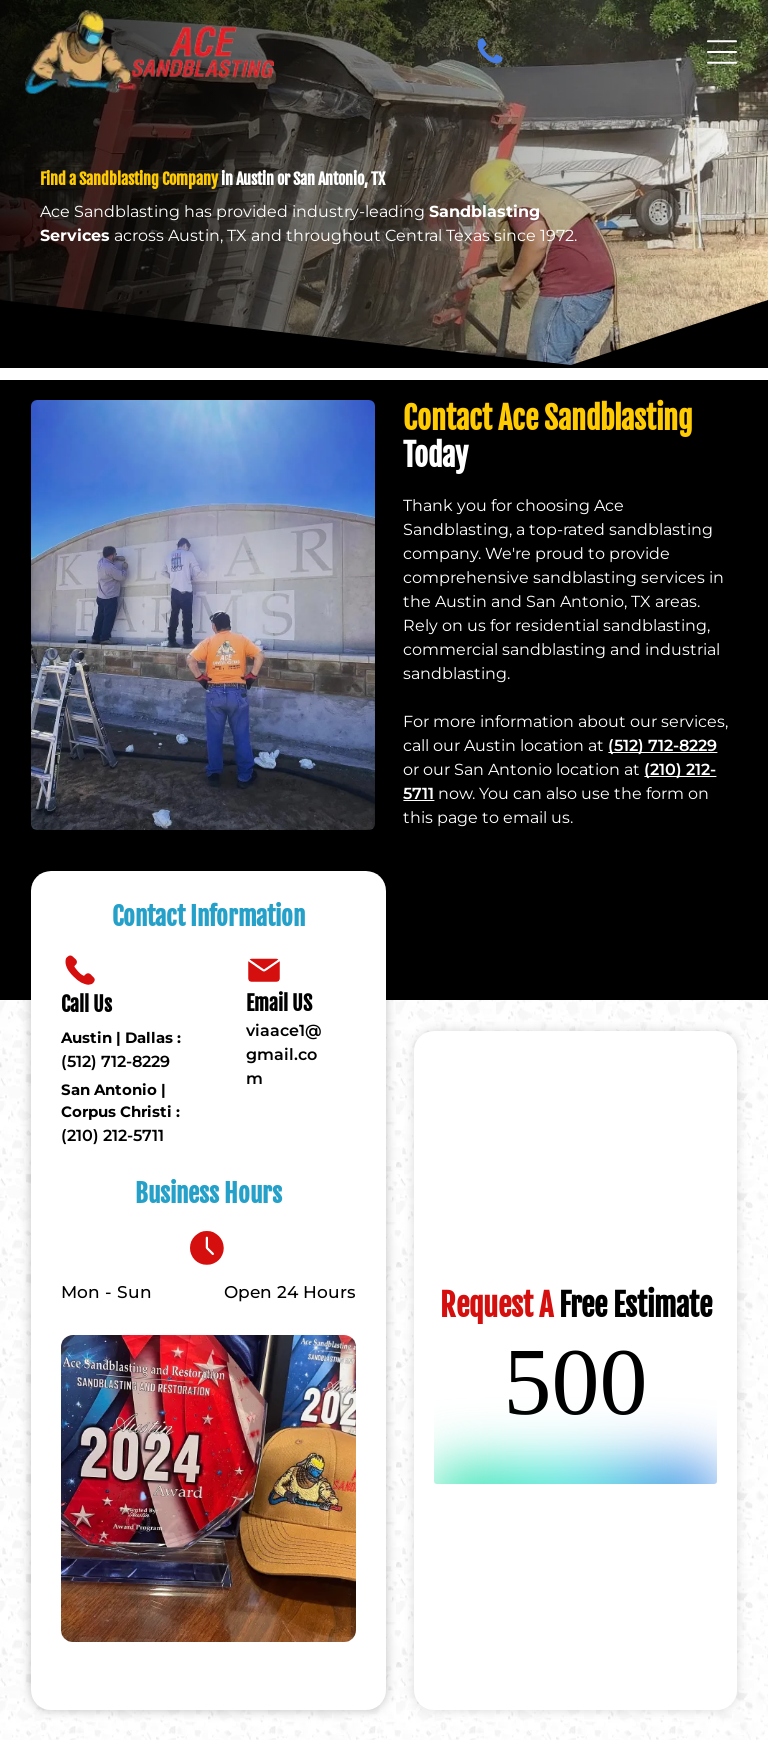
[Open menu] (722, 52)
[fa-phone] (490, 52)
